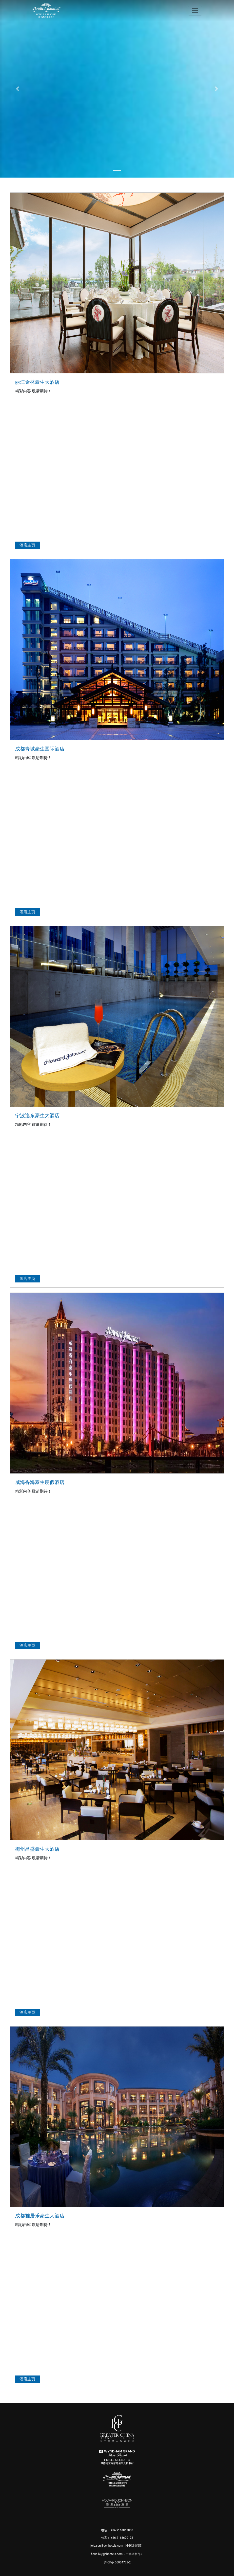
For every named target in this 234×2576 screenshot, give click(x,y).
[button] (17, 89)
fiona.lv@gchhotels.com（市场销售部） (117, 2554)
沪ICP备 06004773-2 (117, 2562)
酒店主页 (27, 545)
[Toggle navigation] (195, 11)
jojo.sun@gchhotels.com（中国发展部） (117, 2545)
